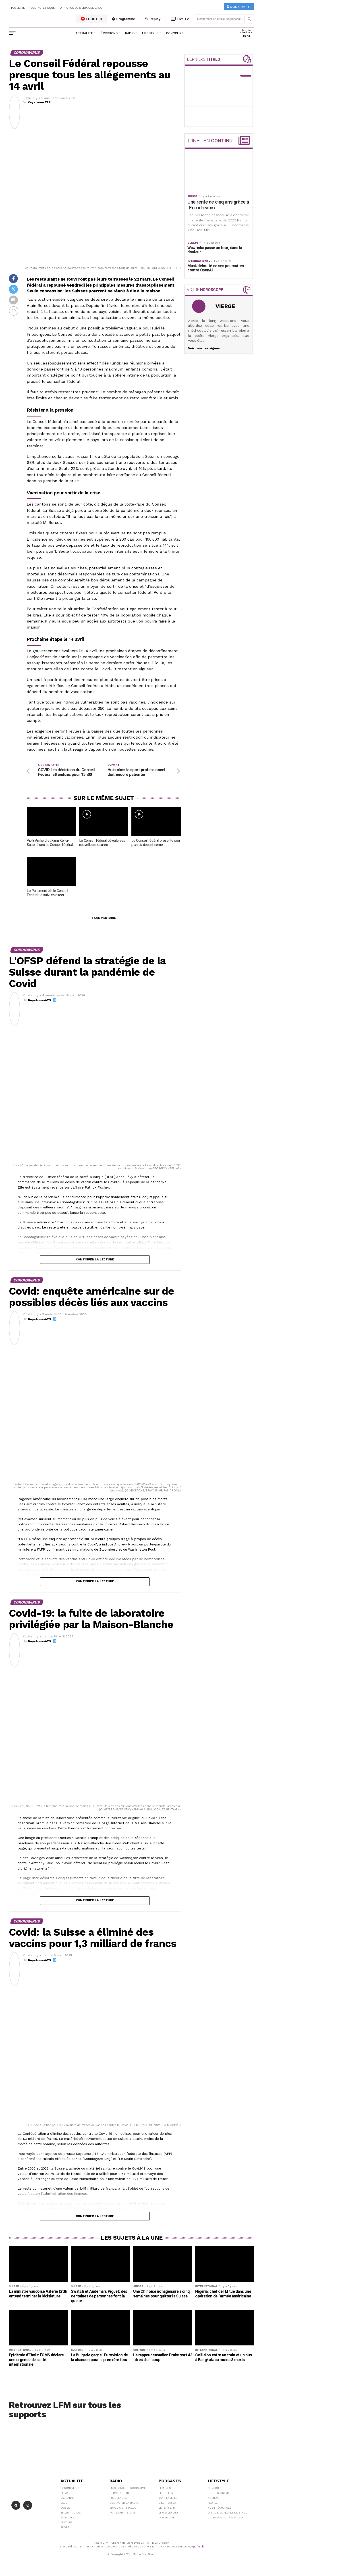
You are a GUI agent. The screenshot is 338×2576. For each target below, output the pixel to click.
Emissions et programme (128, 2490)
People (213, 2505)
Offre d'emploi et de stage (227, 2514)
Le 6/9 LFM (166, 2495)
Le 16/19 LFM (167, 2509)
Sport (64, 2529)
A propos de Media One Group (82, 7)
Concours (174, 33)
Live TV (180, 19)
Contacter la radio (124, 2505)
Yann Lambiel (168, 2500)
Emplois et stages (123, 2509)
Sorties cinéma (219, 2495)
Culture (66, 2524)
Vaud (64, 2505)
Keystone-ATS (39, 102)
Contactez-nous (42, 7)
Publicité (18, 7)
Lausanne (67, 2500)
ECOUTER (91, 18)
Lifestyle (150, 33)
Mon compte (239, 6)
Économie (67, 2519)
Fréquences (118, 2500)
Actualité (84, 33)
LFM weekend (168, 2514)
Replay (153, 19)
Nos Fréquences (219, 2509)
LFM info (165, 2490)
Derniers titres (121, 2495)
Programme (123, 19)
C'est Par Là (167, 2505)
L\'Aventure (167, 2519)
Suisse (65, 2509)
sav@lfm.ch (196, 2548)
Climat (65, 2495)
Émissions (109, 33)
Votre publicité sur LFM (225, 2519)
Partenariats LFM (122, 2514)
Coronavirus (69, 2490)
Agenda (213, 2500)
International (70, 2514)
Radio (130, 33)
